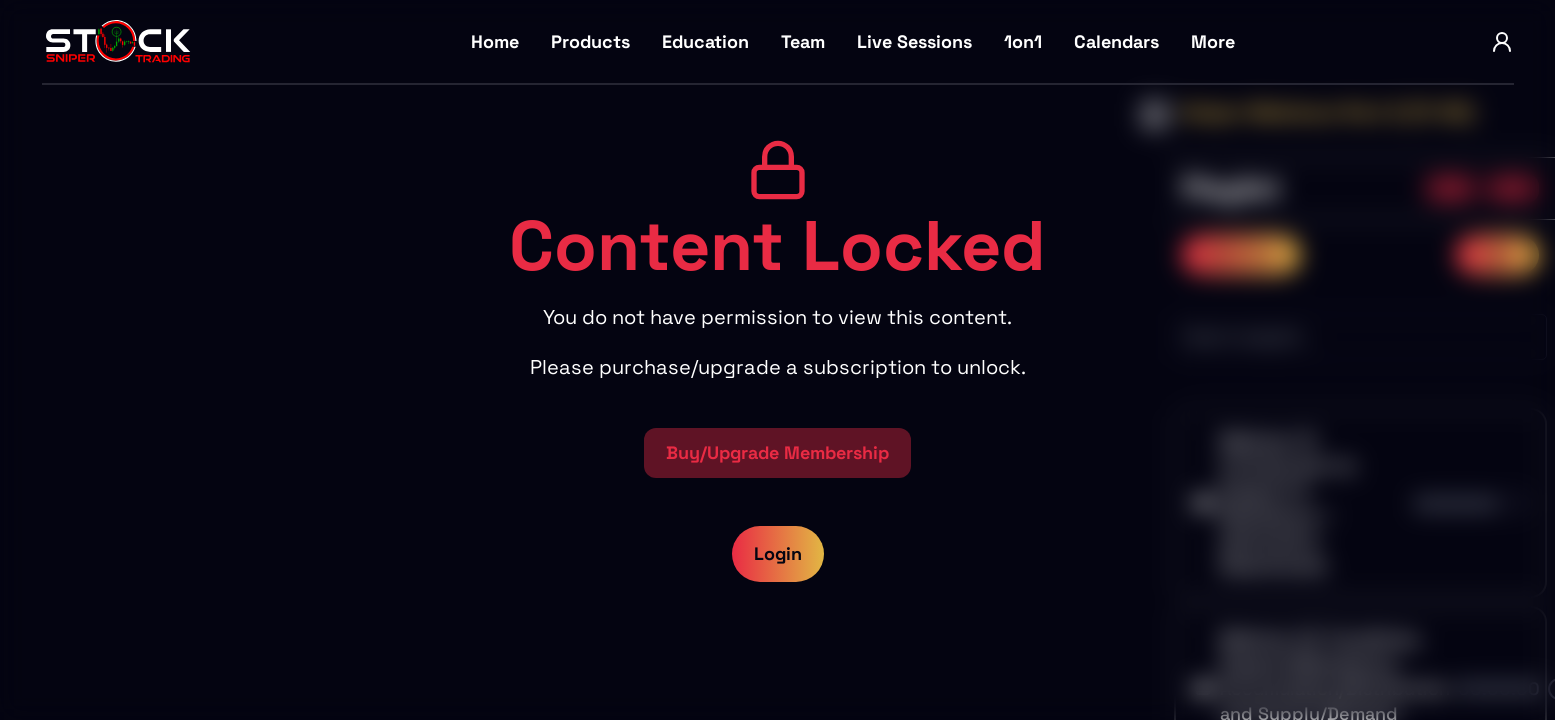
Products (590, 41)
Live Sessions (914, 41)
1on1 (1023, 41)
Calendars (1116, 41)
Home (495, 41)
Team (803, 41)
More (1213, 41)
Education (705, 41)
